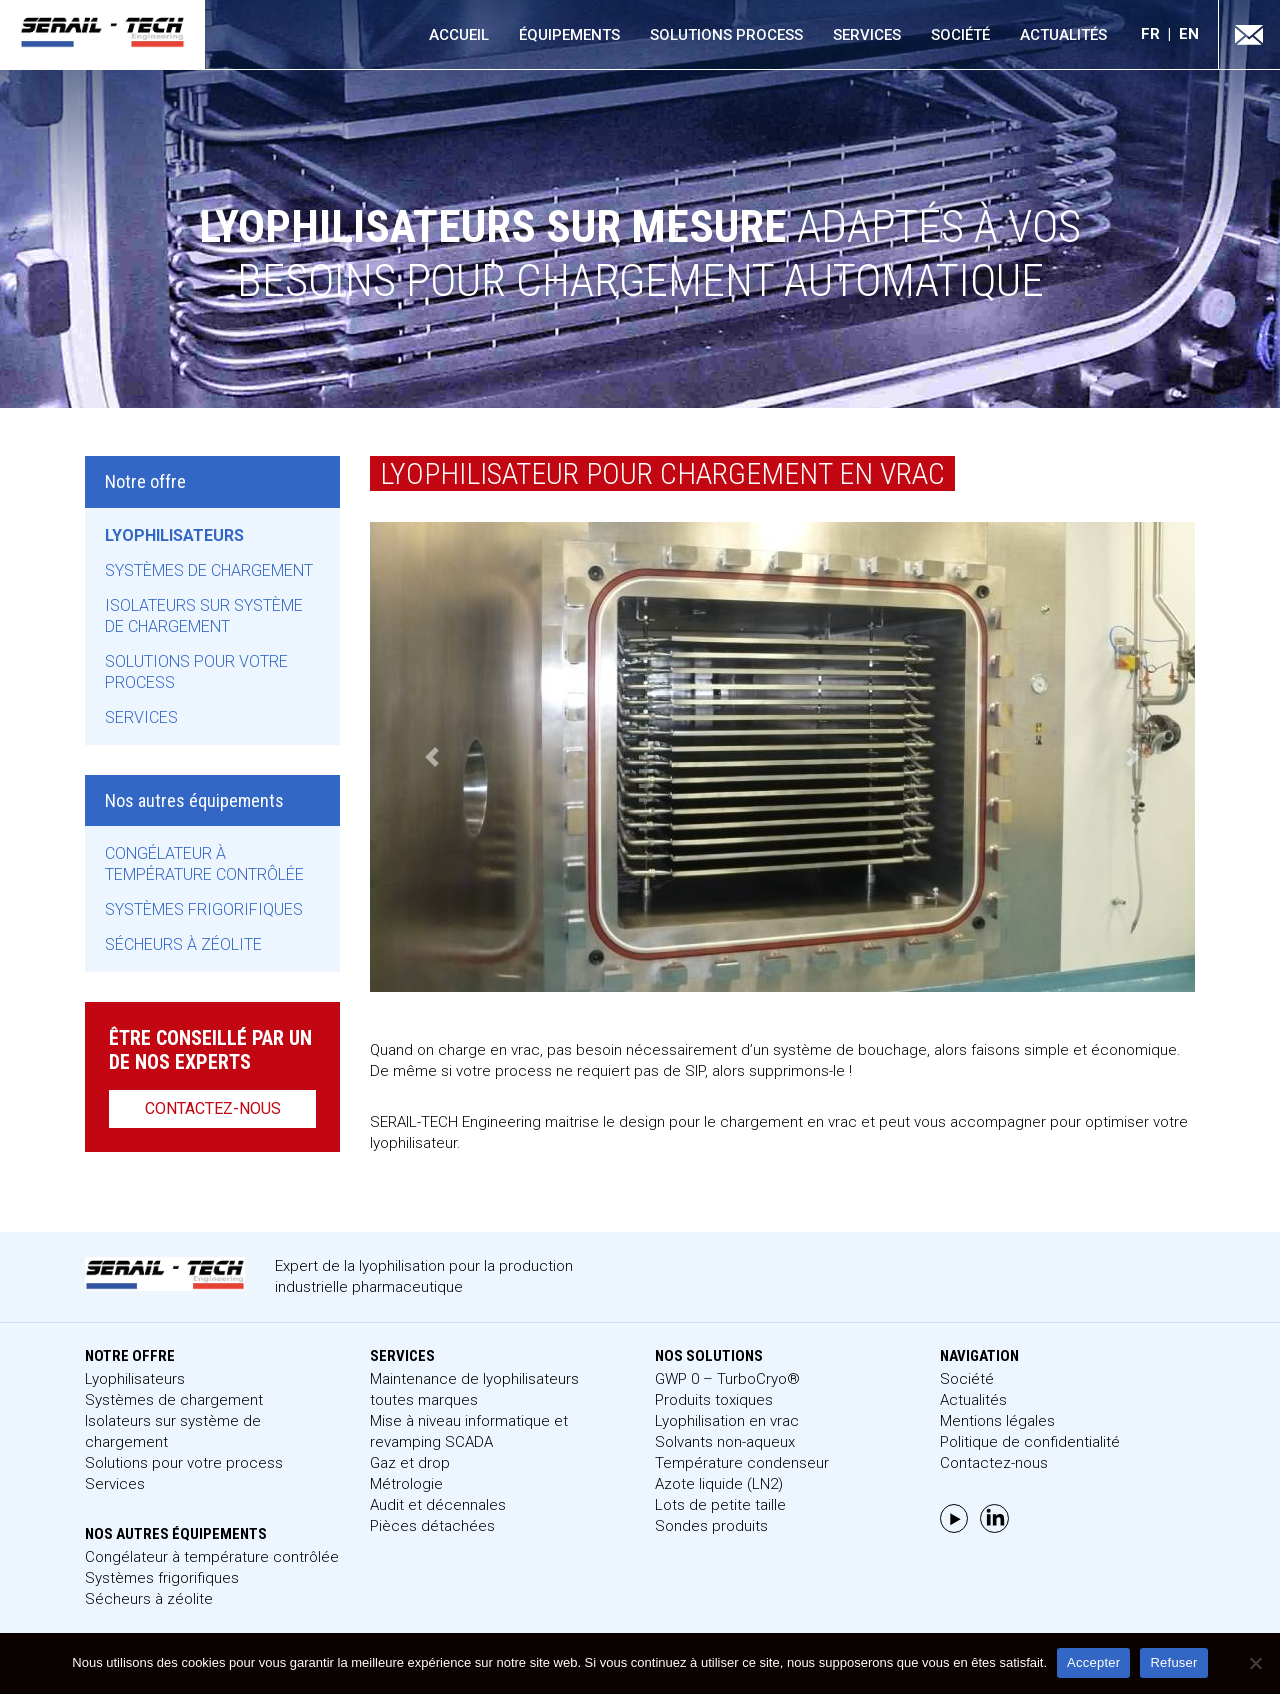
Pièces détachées (432, 1526)
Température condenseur (742, 1463)
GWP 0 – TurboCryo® (727, 1379)
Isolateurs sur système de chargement (204, 616)
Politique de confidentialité (1030, 1442)
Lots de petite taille (720, 1505)
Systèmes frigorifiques (204, 909)
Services (867, 35)
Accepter (1093, 1662)
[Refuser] (1255, 1663)
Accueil (459, 35)
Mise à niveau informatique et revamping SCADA (469, 1431)
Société (960, 35)
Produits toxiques (714, 1400)
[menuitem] (1160, 34)
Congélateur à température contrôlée (204, 864)
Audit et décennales (438, 1505)
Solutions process (726, 35)
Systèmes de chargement (209, 570)
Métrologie (406, 1484)
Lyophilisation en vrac (727, 1421)
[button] (432, 757)
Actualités (1063, 35)
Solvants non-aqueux (725, 1442)
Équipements (569, 35)
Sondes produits (711, 1526)
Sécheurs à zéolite (183, 944)
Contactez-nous (213, 1108)
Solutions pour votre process (196, 672)
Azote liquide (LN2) (719, 1484)
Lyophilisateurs (174, 535)
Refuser (1173, 1662)
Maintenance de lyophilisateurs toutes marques (474, 1389)
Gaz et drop (410, 1463)
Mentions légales (997, 1421)
